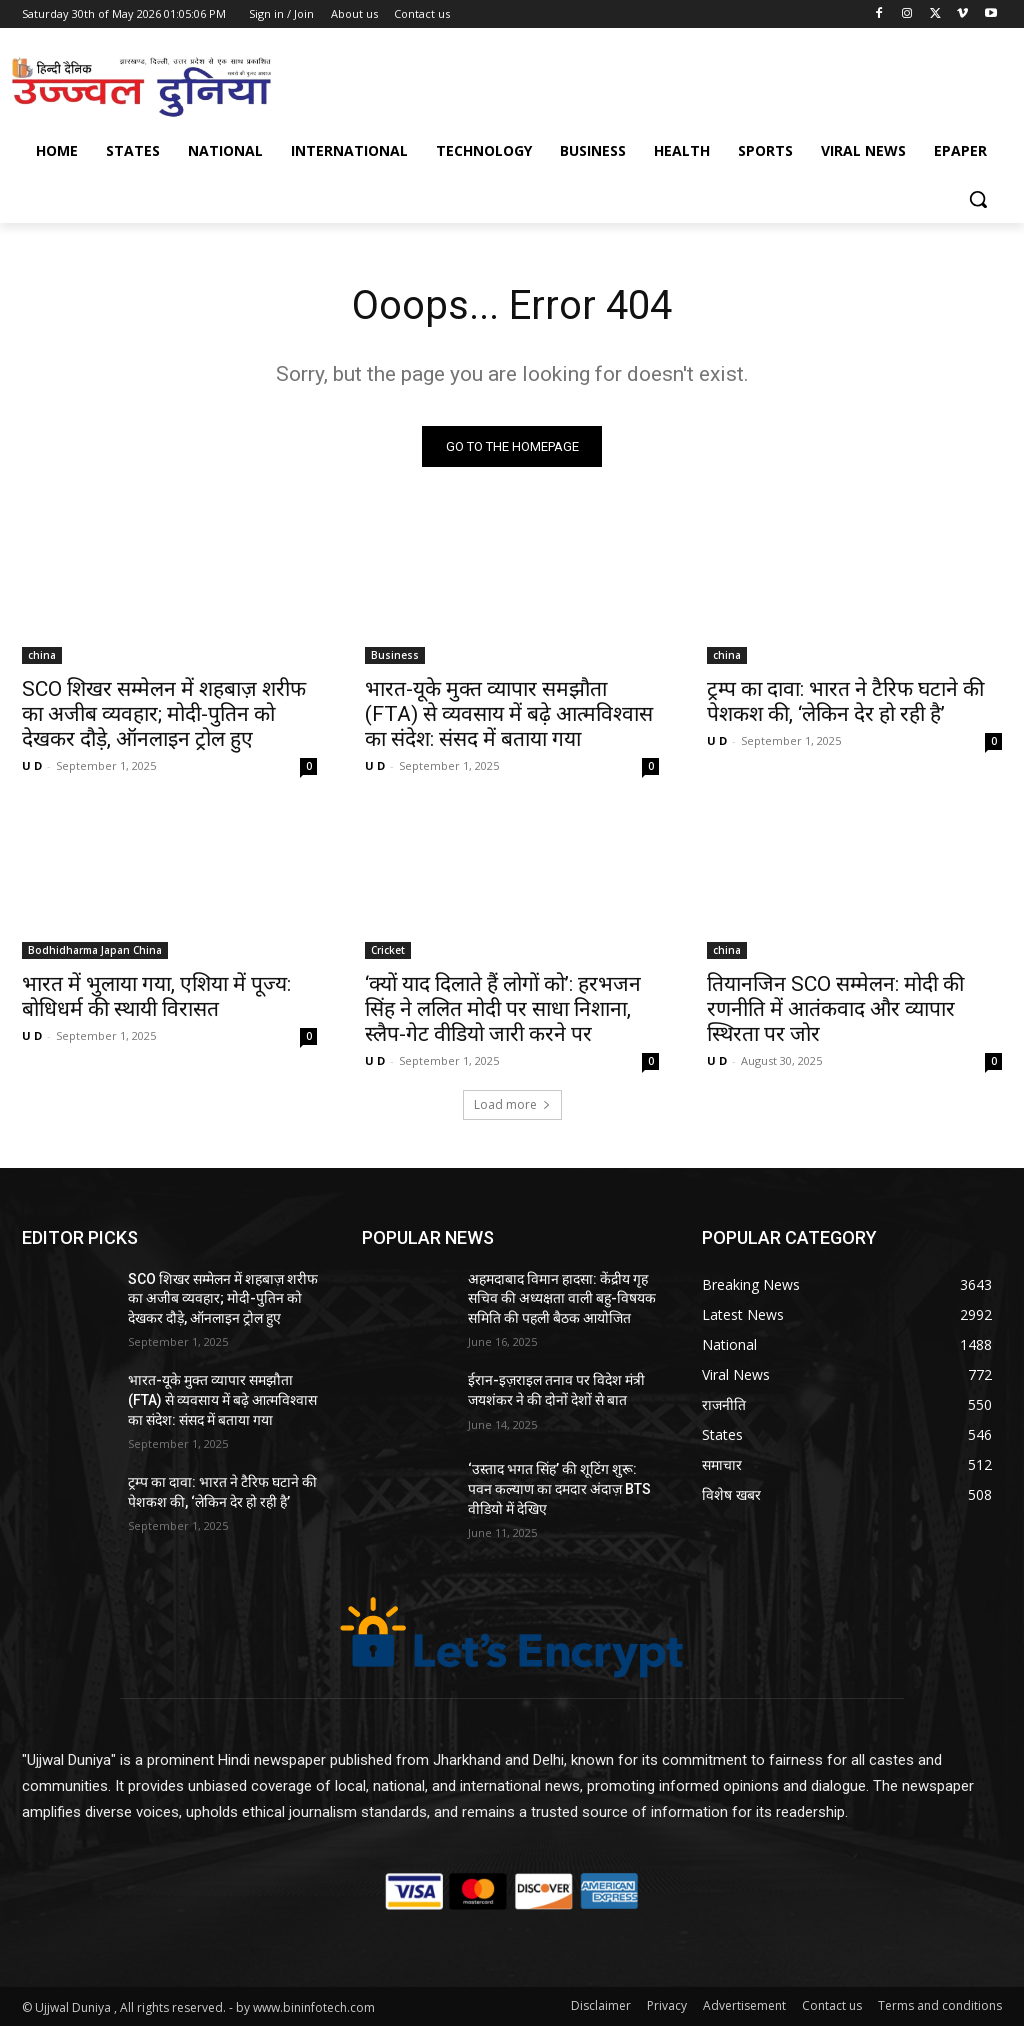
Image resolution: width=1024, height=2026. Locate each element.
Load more (512, 1104)
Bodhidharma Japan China (95, 950)
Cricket (388, 950)
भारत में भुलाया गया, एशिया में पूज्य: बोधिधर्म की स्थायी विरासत (156, 996)
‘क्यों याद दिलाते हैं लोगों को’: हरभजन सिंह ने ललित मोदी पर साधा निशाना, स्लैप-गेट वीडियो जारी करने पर (503, 1009)
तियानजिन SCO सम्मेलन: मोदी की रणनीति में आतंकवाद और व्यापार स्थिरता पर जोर (835, 1009)
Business (395, 655)
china (42, 655)
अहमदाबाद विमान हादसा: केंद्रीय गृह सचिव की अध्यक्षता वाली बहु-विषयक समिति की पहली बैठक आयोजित (562, 1298)
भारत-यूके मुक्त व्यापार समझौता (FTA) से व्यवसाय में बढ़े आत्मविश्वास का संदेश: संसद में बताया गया (509, 714)
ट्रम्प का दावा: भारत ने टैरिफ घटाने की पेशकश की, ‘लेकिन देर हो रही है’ (845, 701)
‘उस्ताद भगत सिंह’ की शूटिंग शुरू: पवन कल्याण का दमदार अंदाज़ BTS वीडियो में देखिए (559, 1488)
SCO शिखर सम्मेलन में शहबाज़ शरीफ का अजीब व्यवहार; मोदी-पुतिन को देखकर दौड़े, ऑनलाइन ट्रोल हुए (164, 714)
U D (32, 765)
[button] (978, 199)
